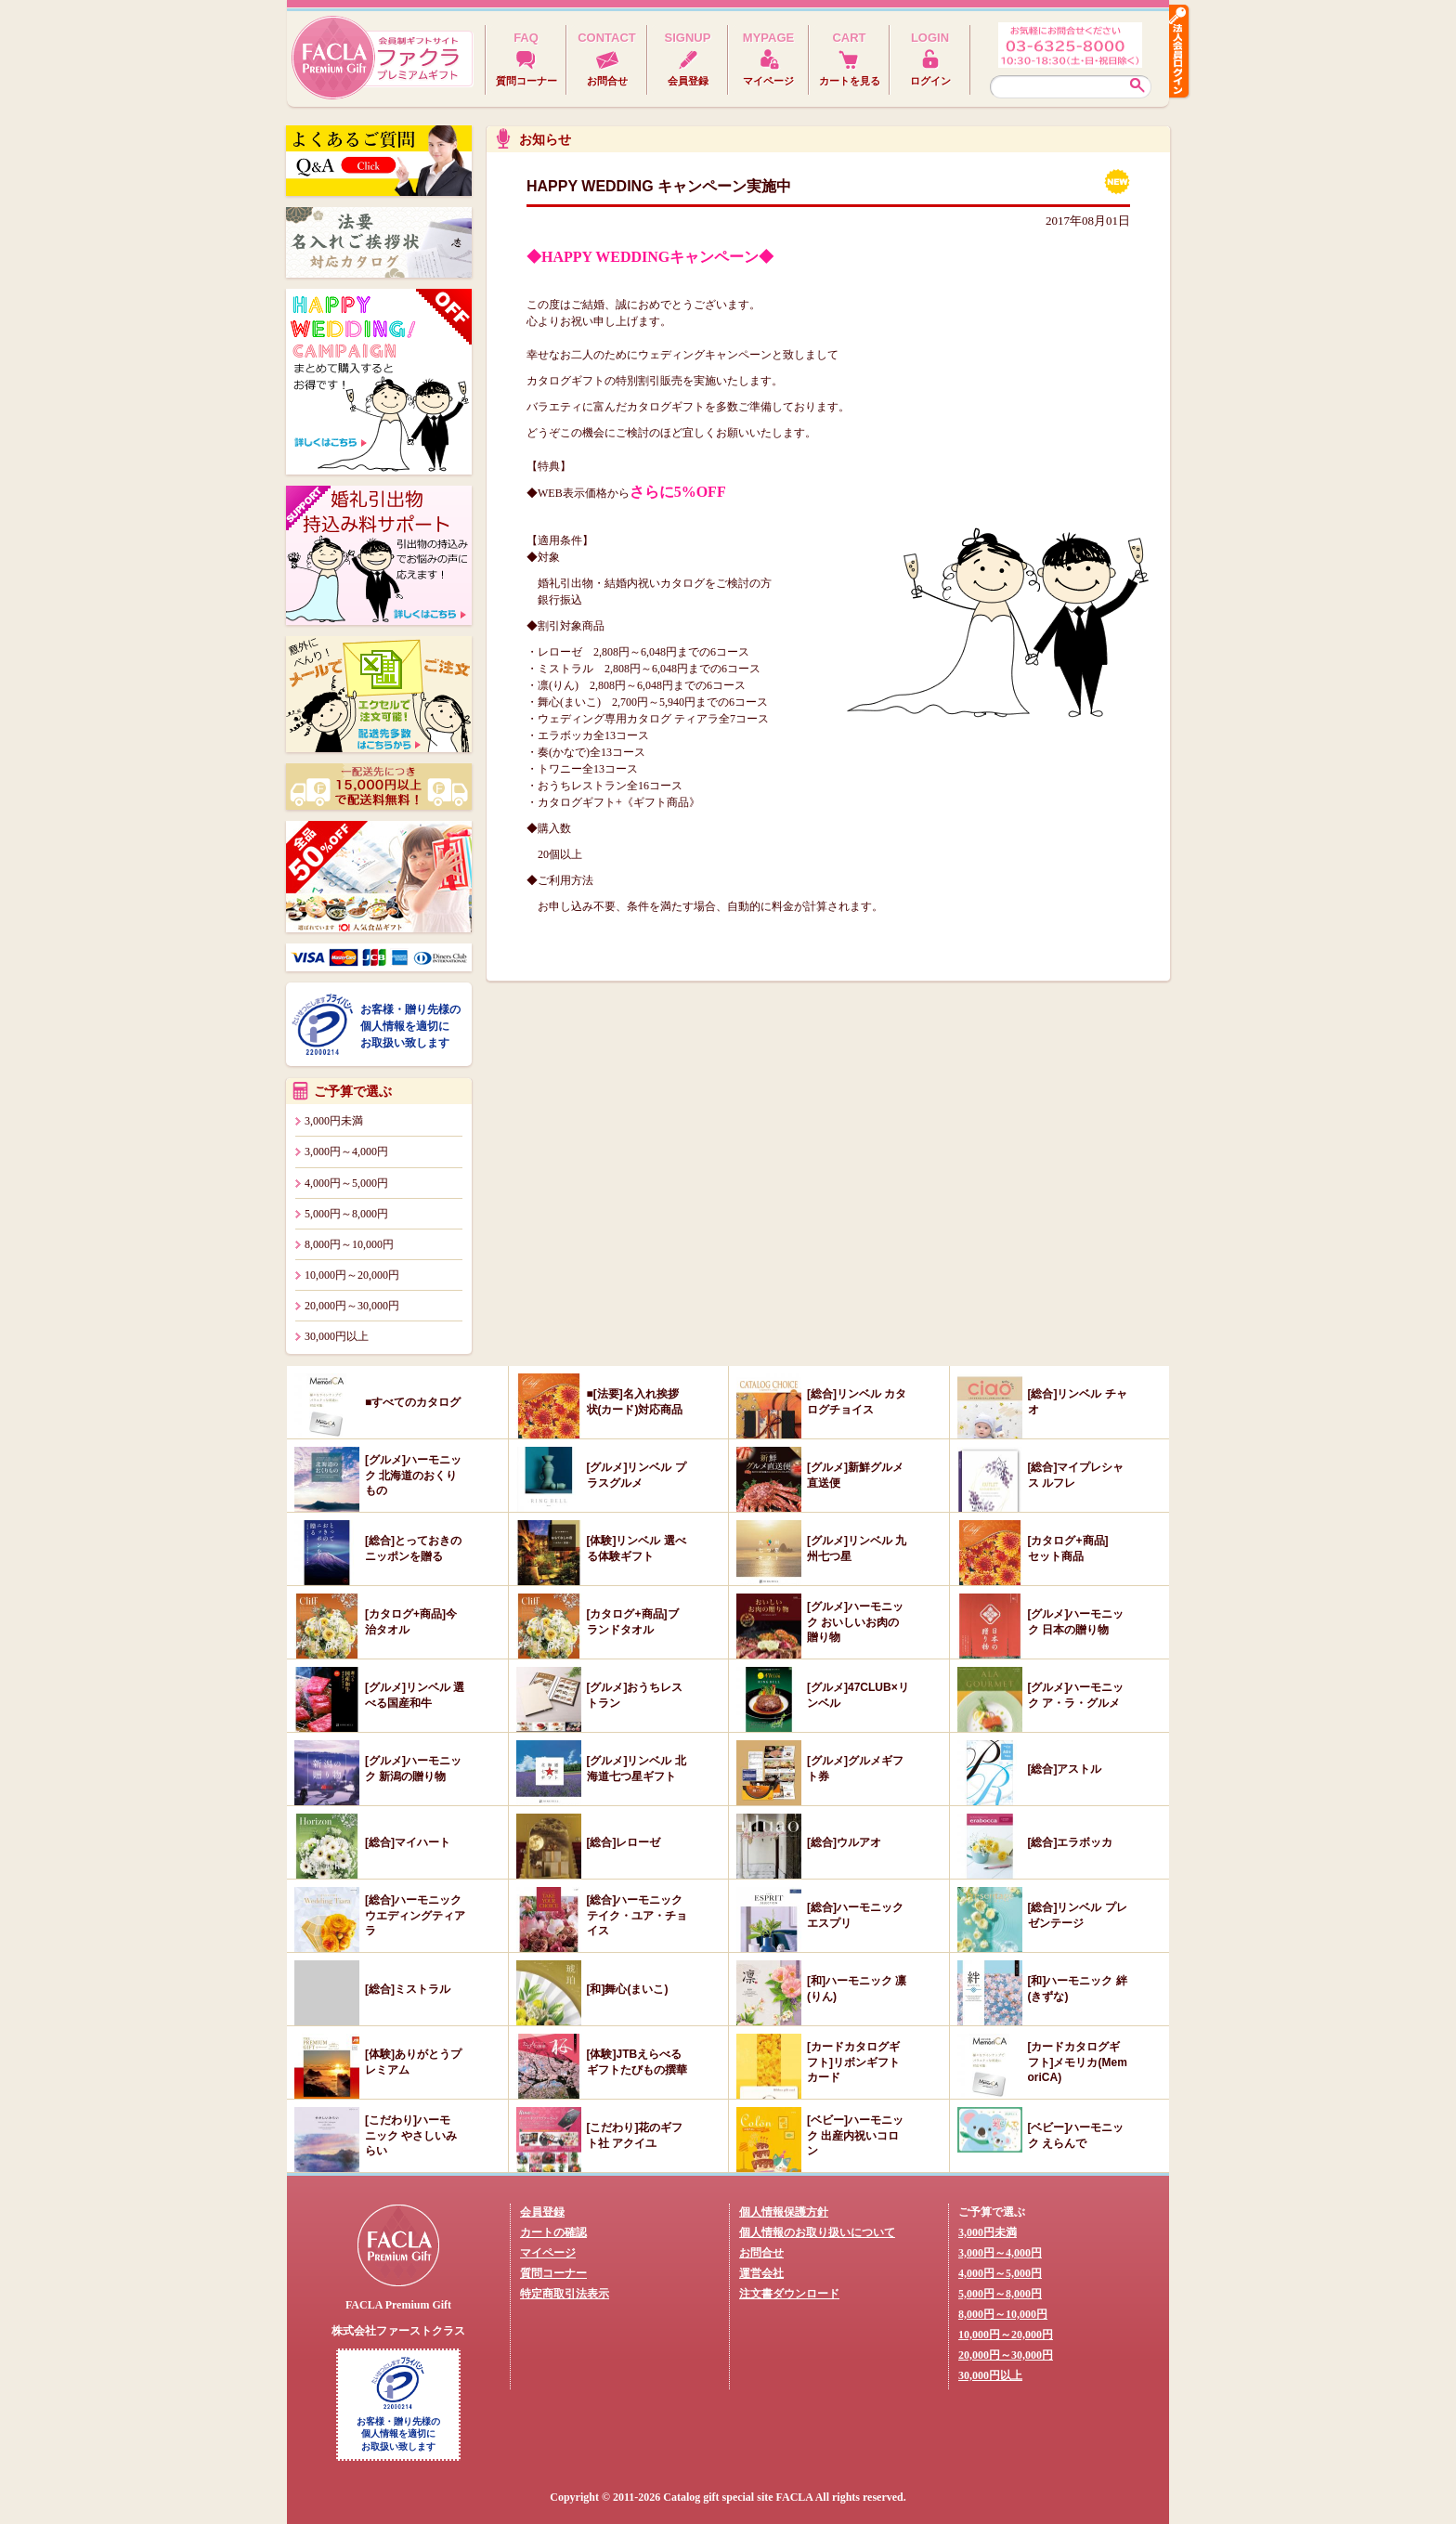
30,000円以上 (337, 1336)
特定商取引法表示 (564, 2293)
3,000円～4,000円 (346, 1151)
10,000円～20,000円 (352, 1275)
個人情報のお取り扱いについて (817, 2232)
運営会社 (761, 2273)
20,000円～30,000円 (352, 1305)
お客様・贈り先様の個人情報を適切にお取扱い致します (410, 1026)
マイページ (548, 2252)
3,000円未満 (334, 1120)
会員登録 (542, 2211)
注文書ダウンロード (789, 2293)
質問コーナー (553, 2273)
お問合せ (761, 2252)
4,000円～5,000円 (346, 1183)
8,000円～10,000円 (349, 1244)
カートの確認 (553, 2232)
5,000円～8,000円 (346, 1213)
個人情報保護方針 (783, 2211)
